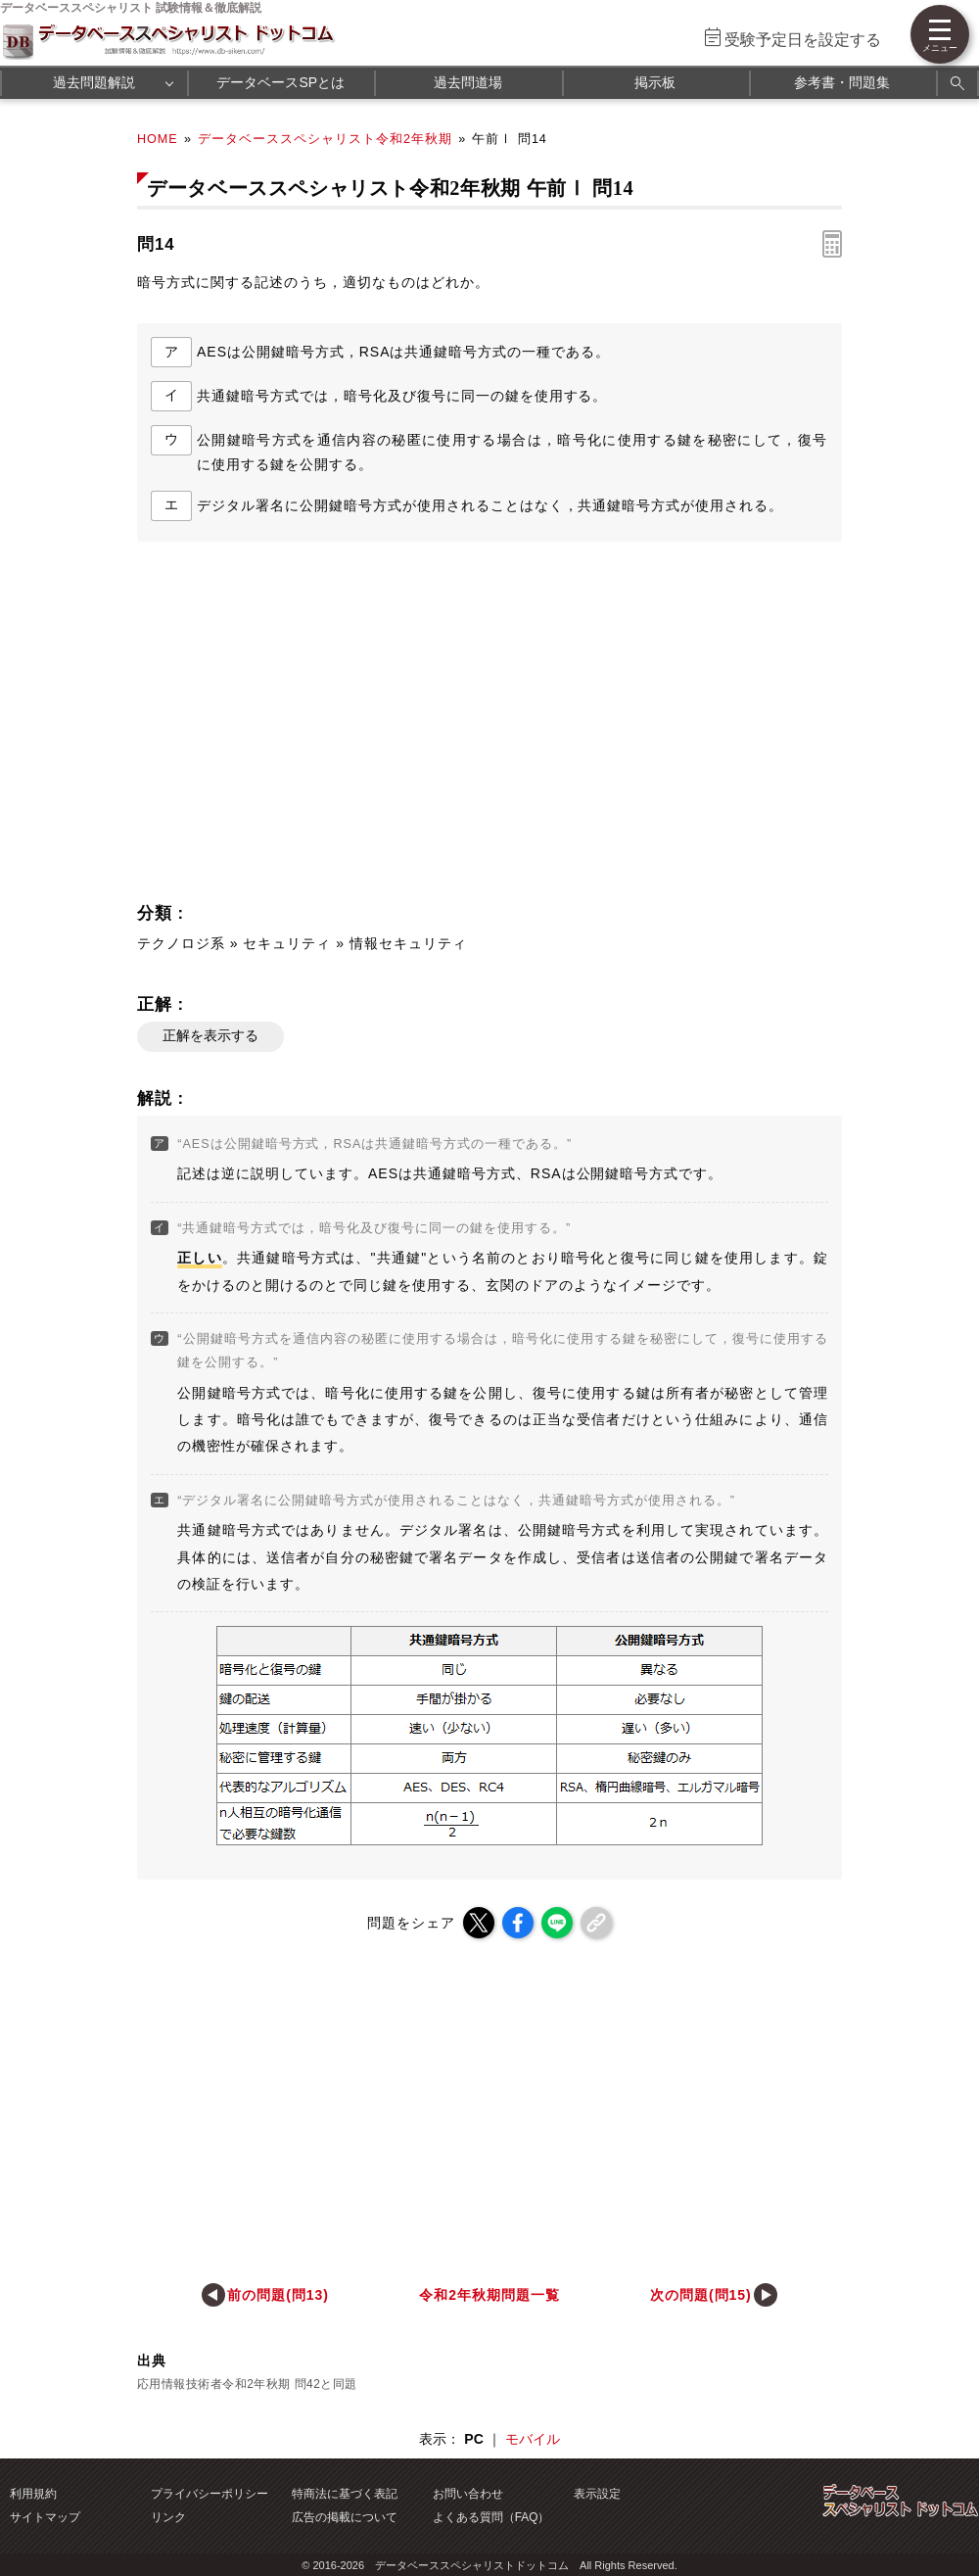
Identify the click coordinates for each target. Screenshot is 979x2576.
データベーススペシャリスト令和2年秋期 (325, 139)
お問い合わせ (468, 2494)
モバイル (532, 2439)
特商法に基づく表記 (344, 2494)
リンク (168, 2517)
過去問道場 (468, 82)
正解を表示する (210, 1035)
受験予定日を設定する (802, 39)
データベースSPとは (280, 82)
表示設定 (597, 2494)
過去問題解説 (94, 82)
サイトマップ (45, 2517)
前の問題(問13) (278, 2295)
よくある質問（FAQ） (491, 2517)
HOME (157, 139)
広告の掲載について (344, 2517)
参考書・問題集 (842, 82)
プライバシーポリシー (209, 2494)
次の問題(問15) (701, 2295)
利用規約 (33, 2494)
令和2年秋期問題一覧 (489, 2295)
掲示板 (655, 82)
